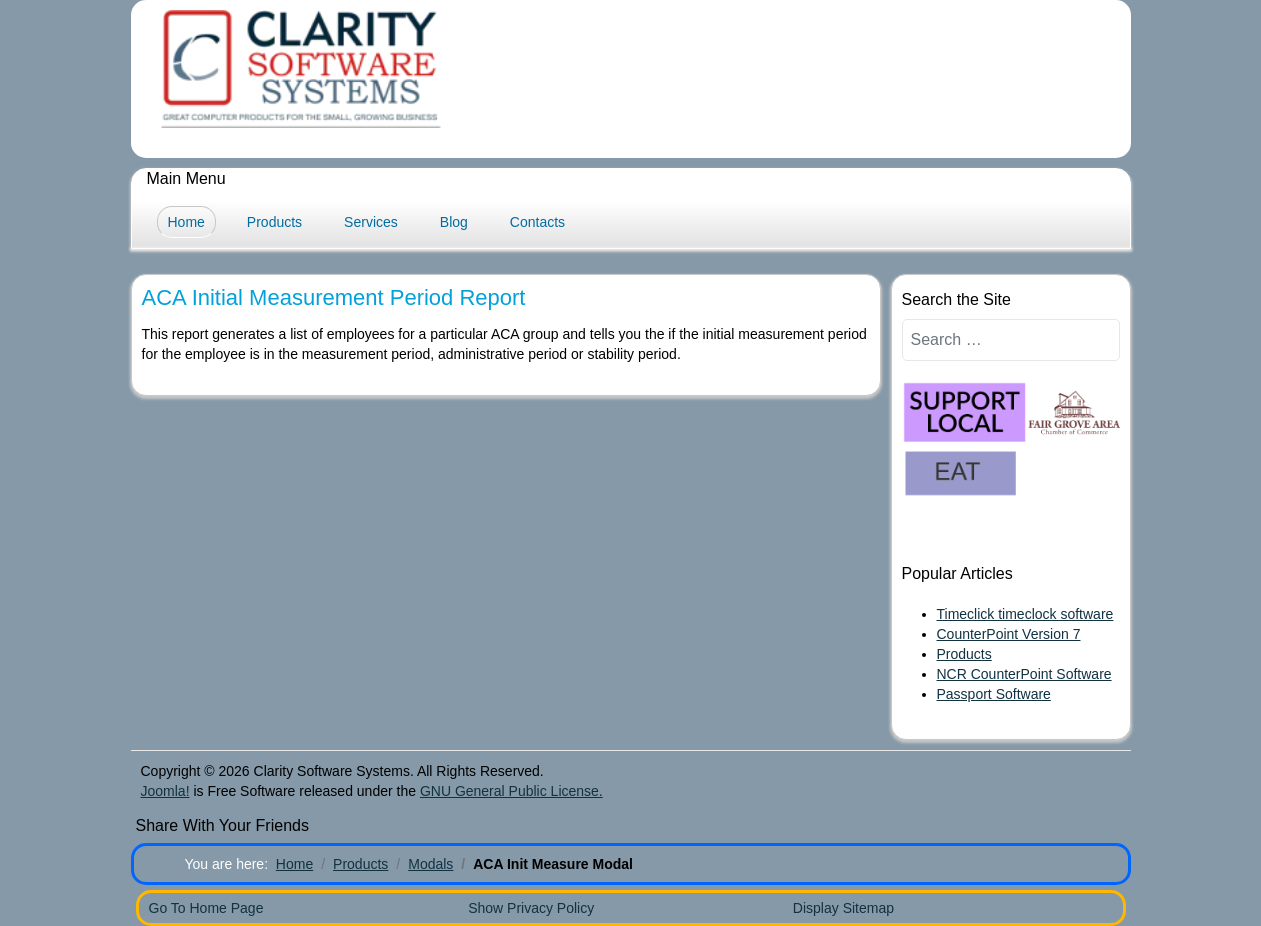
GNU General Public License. (511, 791)
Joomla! (165, 791)
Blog (454, 222)
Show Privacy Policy (531, 908)
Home (186, 222)
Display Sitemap (843, 908)
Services (371, 222)
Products (274, 222)
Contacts (537, 222)
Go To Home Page (206, 908)
